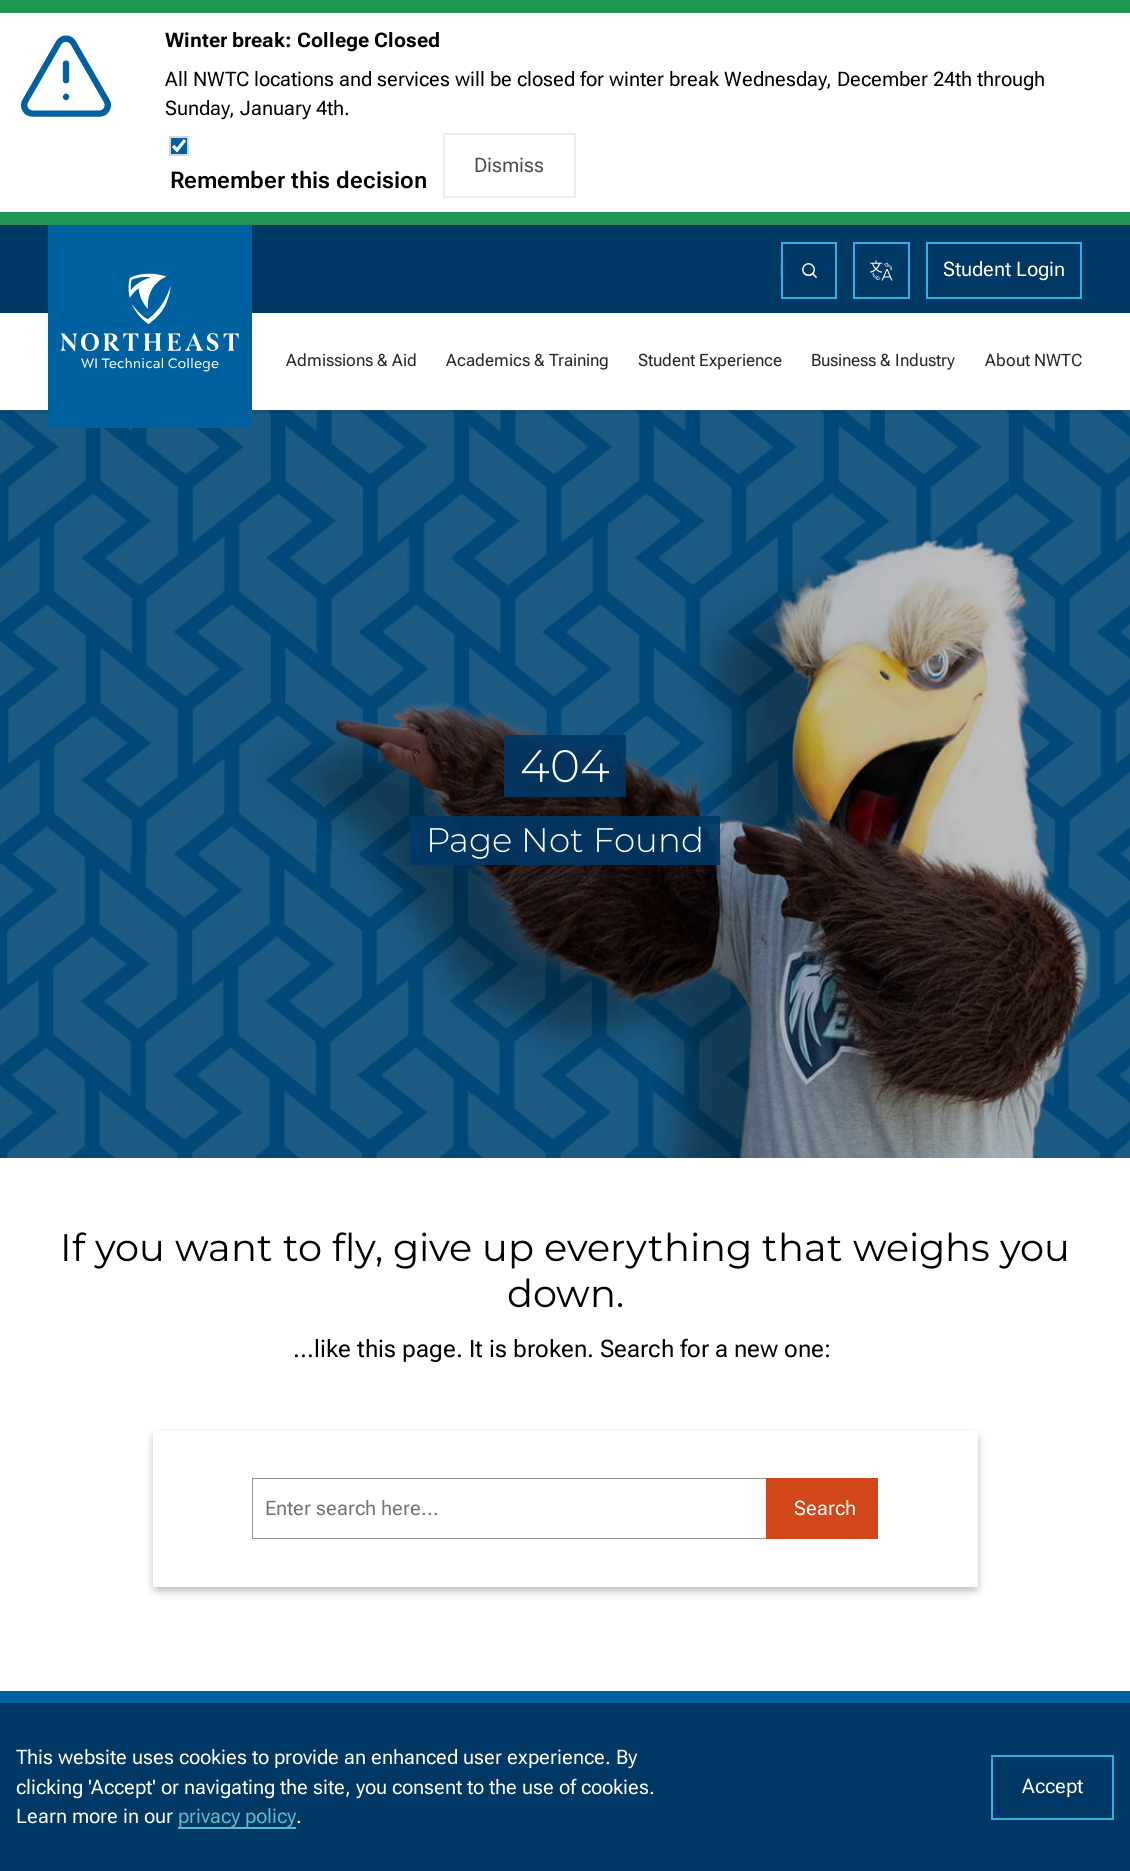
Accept (1052, 1786)
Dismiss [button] (509, 165)
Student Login (1004, 269)
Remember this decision (298, 180)
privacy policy (237, 1816)
